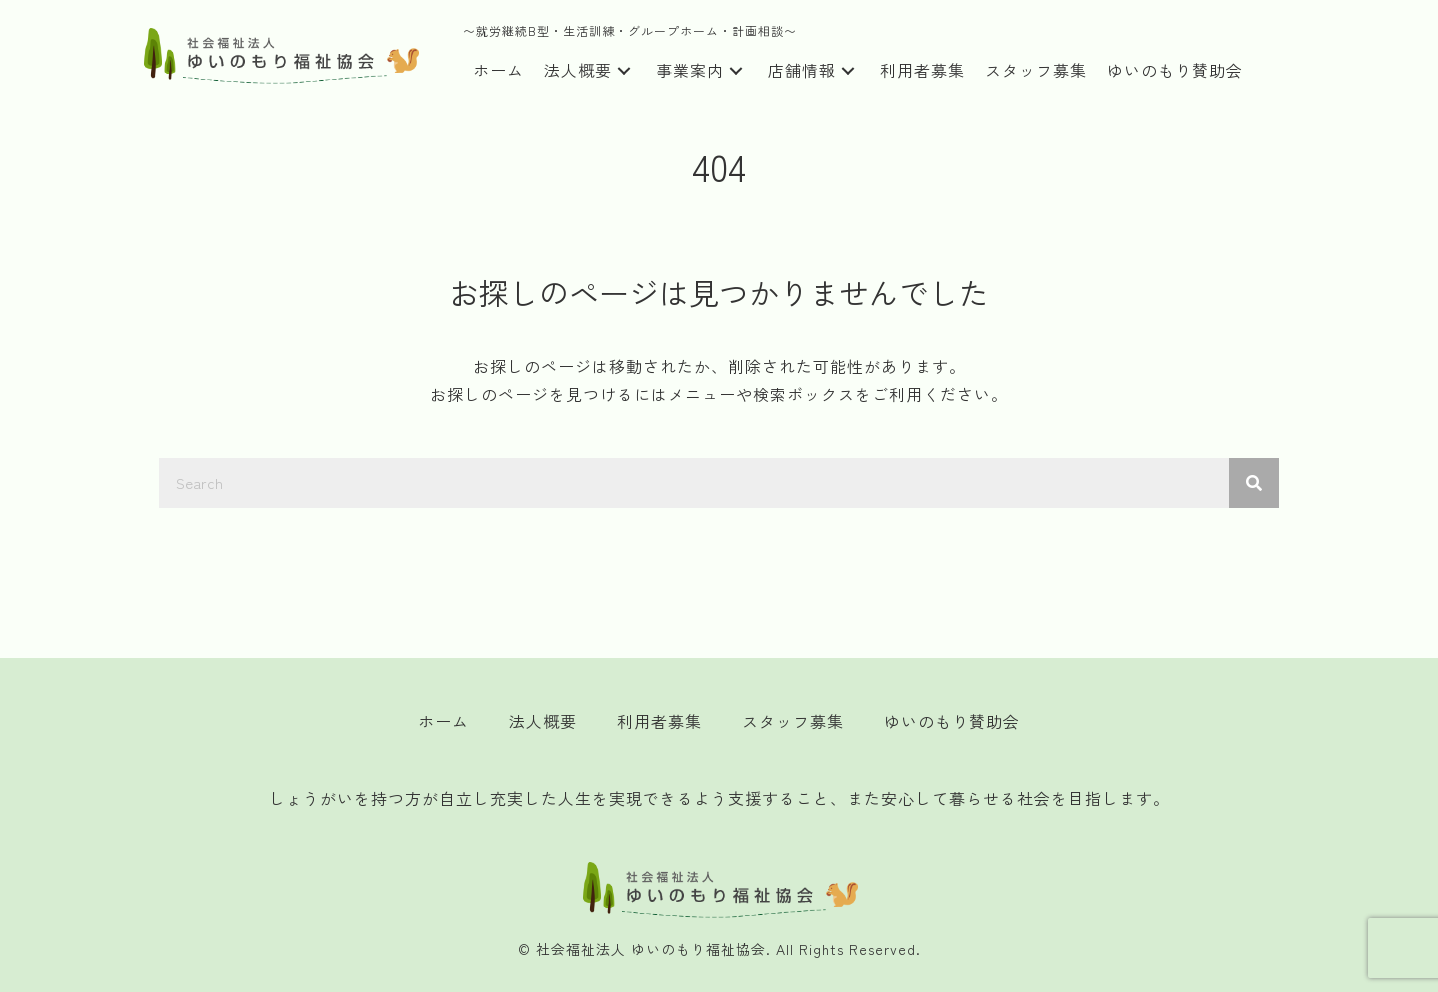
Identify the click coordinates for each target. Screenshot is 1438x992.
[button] (624, 71)
